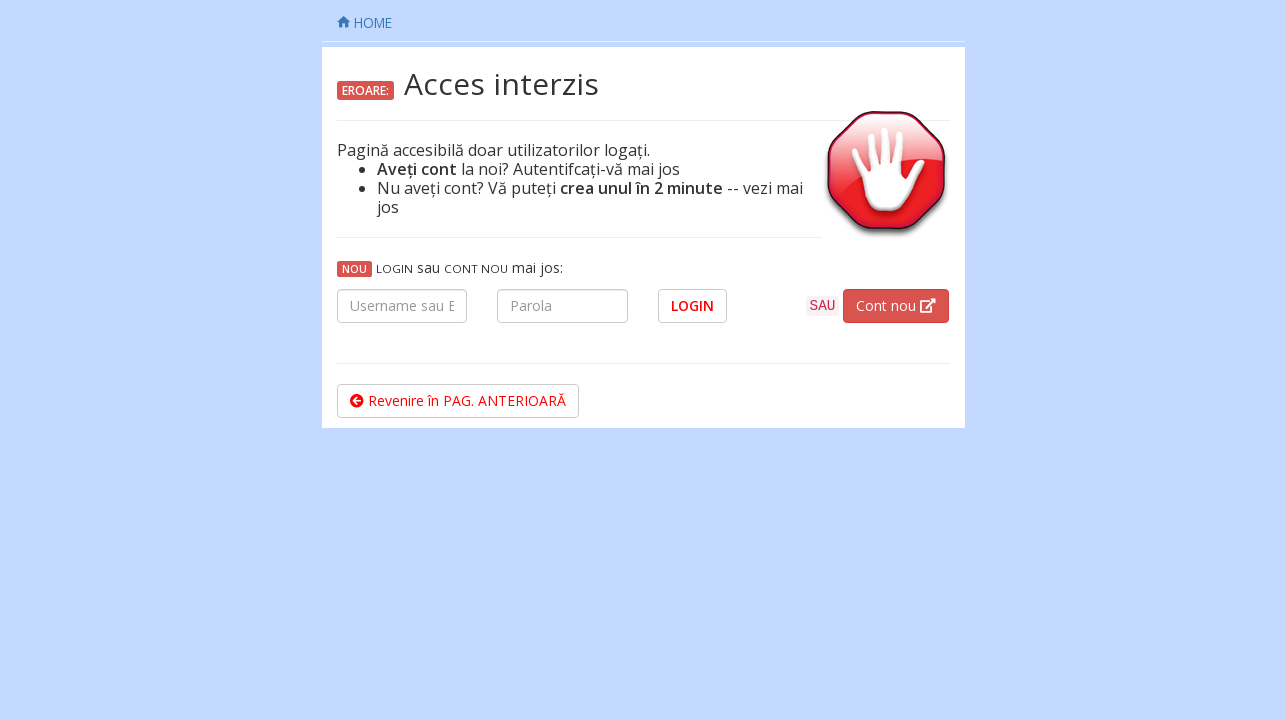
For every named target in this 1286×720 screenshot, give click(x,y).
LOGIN (692, 305)
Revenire (458, 400)
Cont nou (896, 305)
